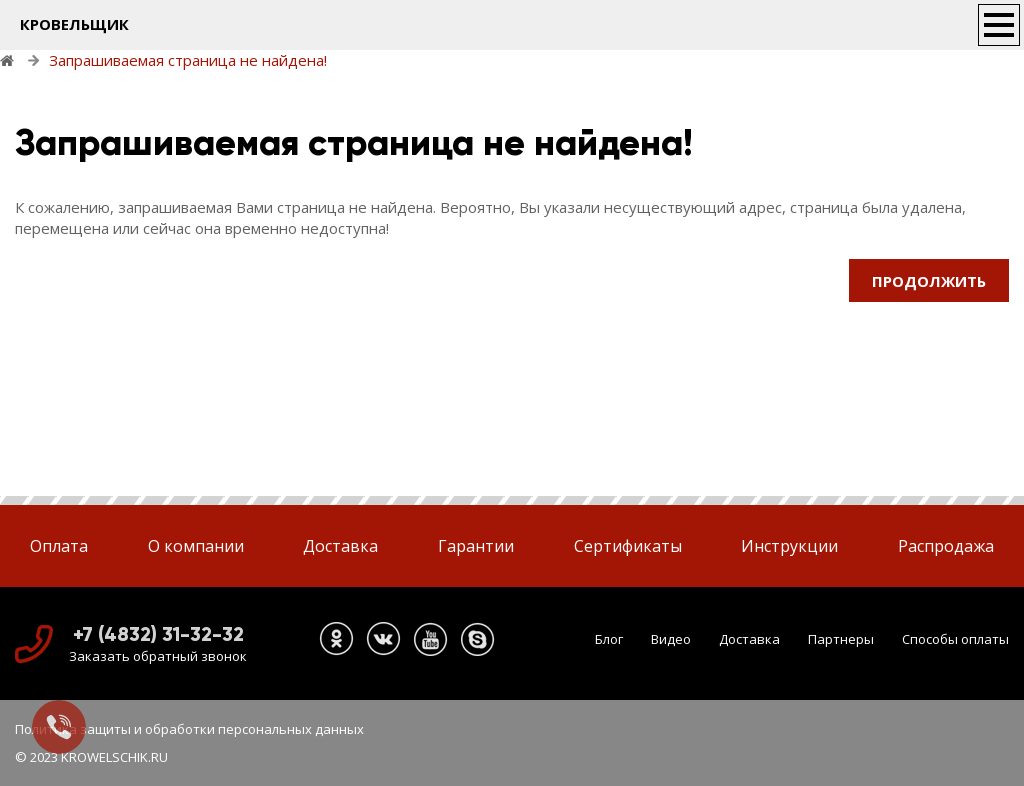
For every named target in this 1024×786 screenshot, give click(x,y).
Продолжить (929, 281)
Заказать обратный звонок (158, 656)
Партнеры (841, 639)
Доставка (340, 546)
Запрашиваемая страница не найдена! (188, 60)
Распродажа (946, 546)
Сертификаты (628, 546)
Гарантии (476, 546)
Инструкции (789, 546)
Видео (671, 639)
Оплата (59, 546)
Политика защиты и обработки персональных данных (189, 729)
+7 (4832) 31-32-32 (158, 634)
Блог (609, 639)
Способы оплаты (955, 639)
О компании (196, 546)
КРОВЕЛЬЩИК (74, 24)
